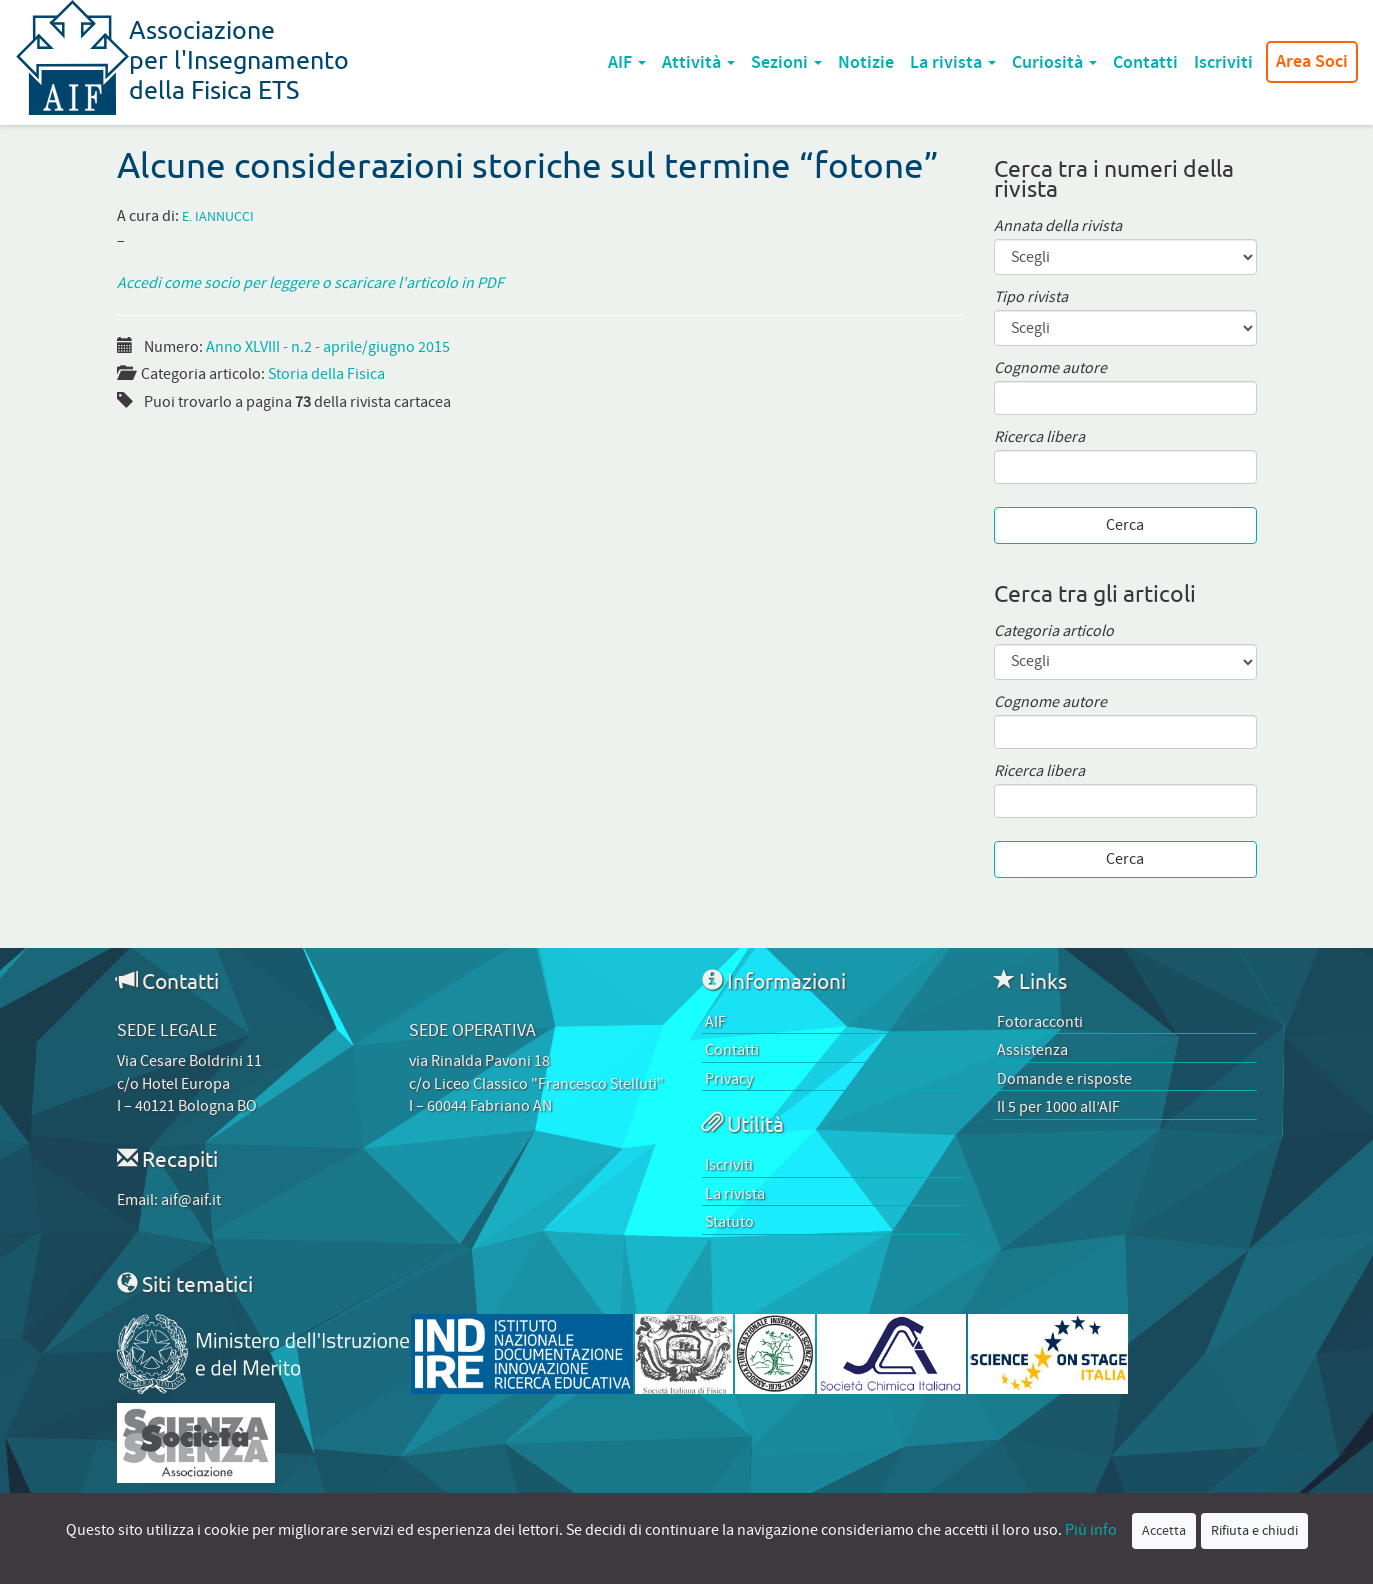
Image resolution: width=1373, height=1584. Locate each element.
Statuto (729, 1222)
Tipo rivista (1031, 297)
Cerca (1125, 525)
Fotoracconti (1040, 1022)
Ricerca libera (1039, 437)
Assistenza (1032, 1050)
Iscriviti (1223, 62)
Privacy (729, 1079)
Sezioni (786, 62)
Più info (1091, 1530)
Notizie (866, 62)
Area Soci (1312, 62)
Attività (698, 62)
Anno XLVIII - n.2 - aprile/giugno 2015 (328, 347)
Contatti (1145, 62)
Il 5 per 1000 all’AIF (1058, 1107)
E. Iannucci (218, 217)
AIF (627, 62)
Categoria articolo (1054, 631)
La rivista (953, 62)
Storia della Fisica (326, 374)
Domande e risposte (1064, 1079)
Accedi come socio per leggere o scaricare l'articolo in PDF (310, 283)
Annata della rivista (1058, 226)
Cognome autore (1050, 368)
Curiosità (1054, 62)
